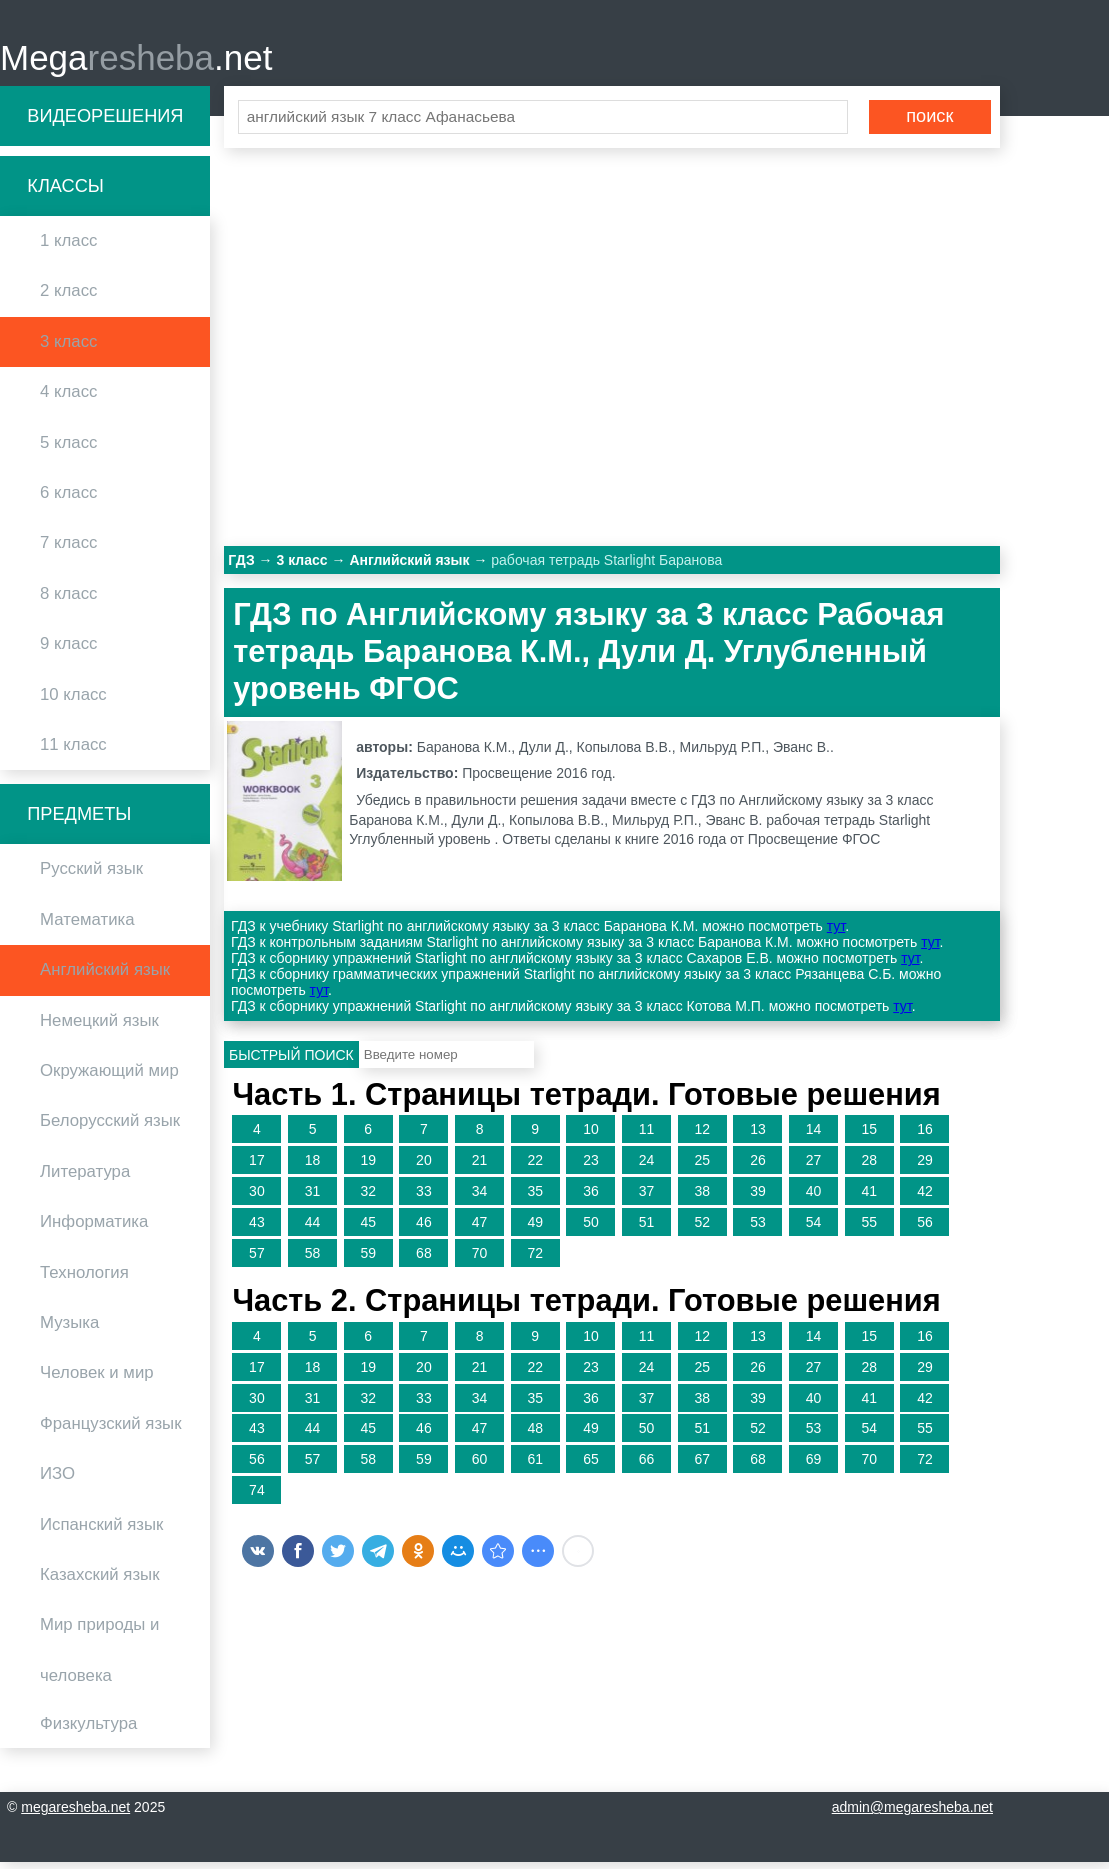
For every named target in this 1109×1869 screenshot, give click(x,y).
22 (535, 1167)
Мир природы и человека (99, 1656)
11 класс (73, 750)
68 (424, 1259)
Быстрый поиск (291, 1061)
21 (480, 1167)
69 (814, 1466)
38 (702, 1197)
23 (591, 1167)
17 (257, 1167)
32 (368, 1197)
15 (869, 1136)
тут (836, 933)
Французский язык (111, 1429)
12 (702, 1136)
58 (313, 1259)
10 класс (73, 700)
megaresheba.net (75, 1814)
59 (368, 1259)
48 (535, 1435)
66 (647, 1466)
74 (257, 1496)
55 (869, 1228)
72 (535, 1259)
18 (313, 1167)
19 (368, 1167)
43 (257, 1228)
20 (424, 1167)
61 (535, 1466)
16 (925, 1136)
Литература (85, 1177)
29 (925, 1167)
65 (591, 1466)
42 (925, 1197)
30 (257, 1197)
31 (313, 1197)
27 (814, 1167)
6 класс (68, 498)
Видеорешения (105, 122)
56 (925, 1228)
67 (702, 1466)
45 (368, 1228)
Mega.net (136, 60)
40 (814, 1197)
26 (758, 1167)
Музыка (69, 1328)
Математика (87, 925)
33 (424, 1197)
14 (814, 1136)
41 (869, 1197)
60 (480, 1466)
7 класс (68, 549)
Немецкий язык (99, 1026)
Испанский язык (101, 1530)
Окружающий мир (109, 1076)
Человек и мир (97, 1379)
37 (647, 1197)
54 (814, 1228)
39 (758, 1197)
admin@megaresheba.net (912, 1814)
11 (647, 1136)
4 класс (68, 398)
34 (480, 1197)
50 (591, 1228)
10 (591, 1136)
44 (313, 1228)
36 (591, 1197)
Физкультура (88, 1729)
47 (480, 1228)
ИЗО (57, 1480)
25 (702, 1167)
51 (647, 1228)
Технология (84, 1278)
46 (424, 1228)
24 (647, 1167)
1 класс (68, 247)
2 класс (68, 297)
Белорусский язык (110, 1127)
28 (869, 1167)
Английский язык (105, 976)
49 (535, 1228)
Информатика (94, 1228)
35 (535, 1197)
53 (758, 1228)
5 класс (68, 448)
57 (257, 1259)
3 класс (68, 347)
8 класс (68, 599)
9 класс (68, 650)
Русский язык (91, 875)
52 (702, 1228)
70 (480, 1259)
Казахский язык (99, 1580)
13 (758, 1136)
